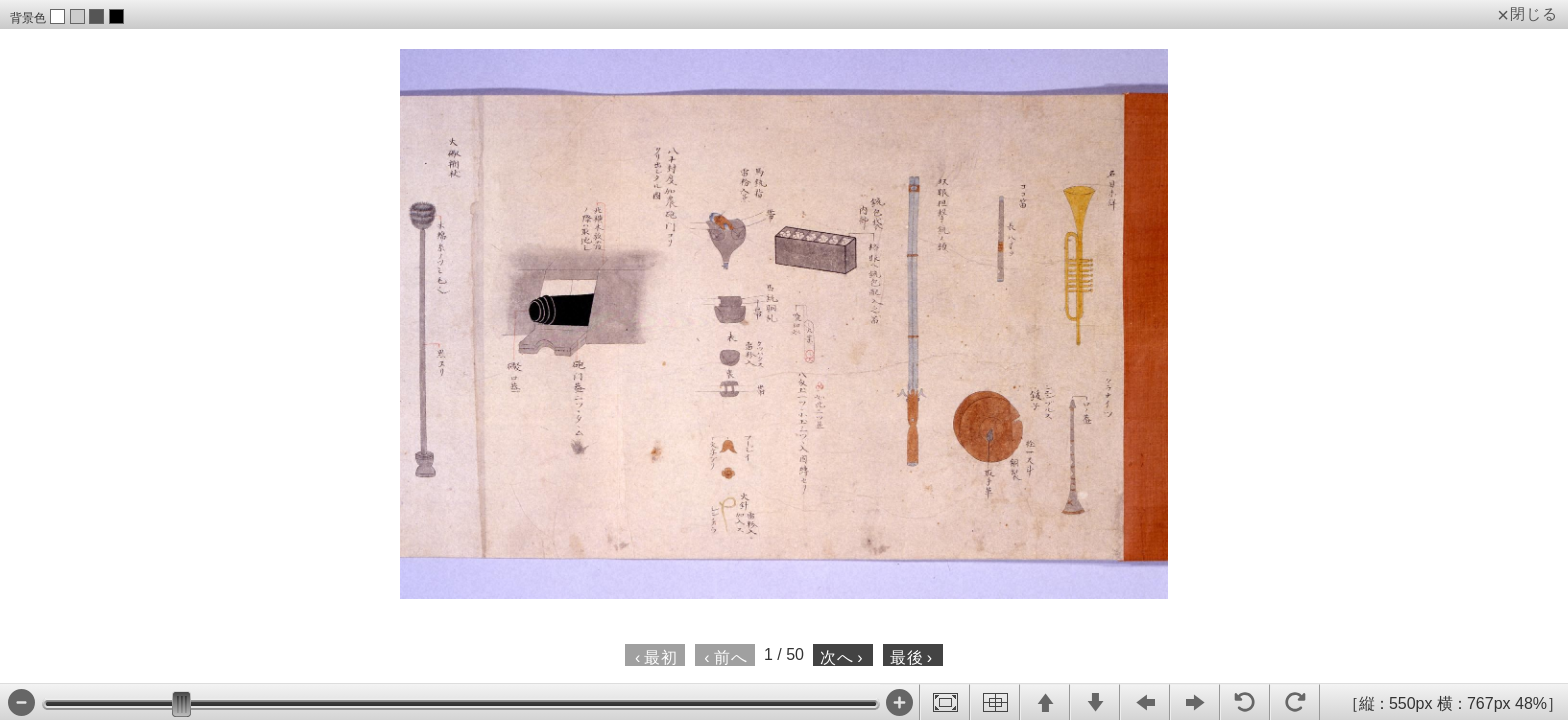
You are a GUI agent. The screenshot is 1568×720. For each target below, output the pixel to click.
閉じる (1534, 14)
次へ (841, 657)
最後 (911, 657)
